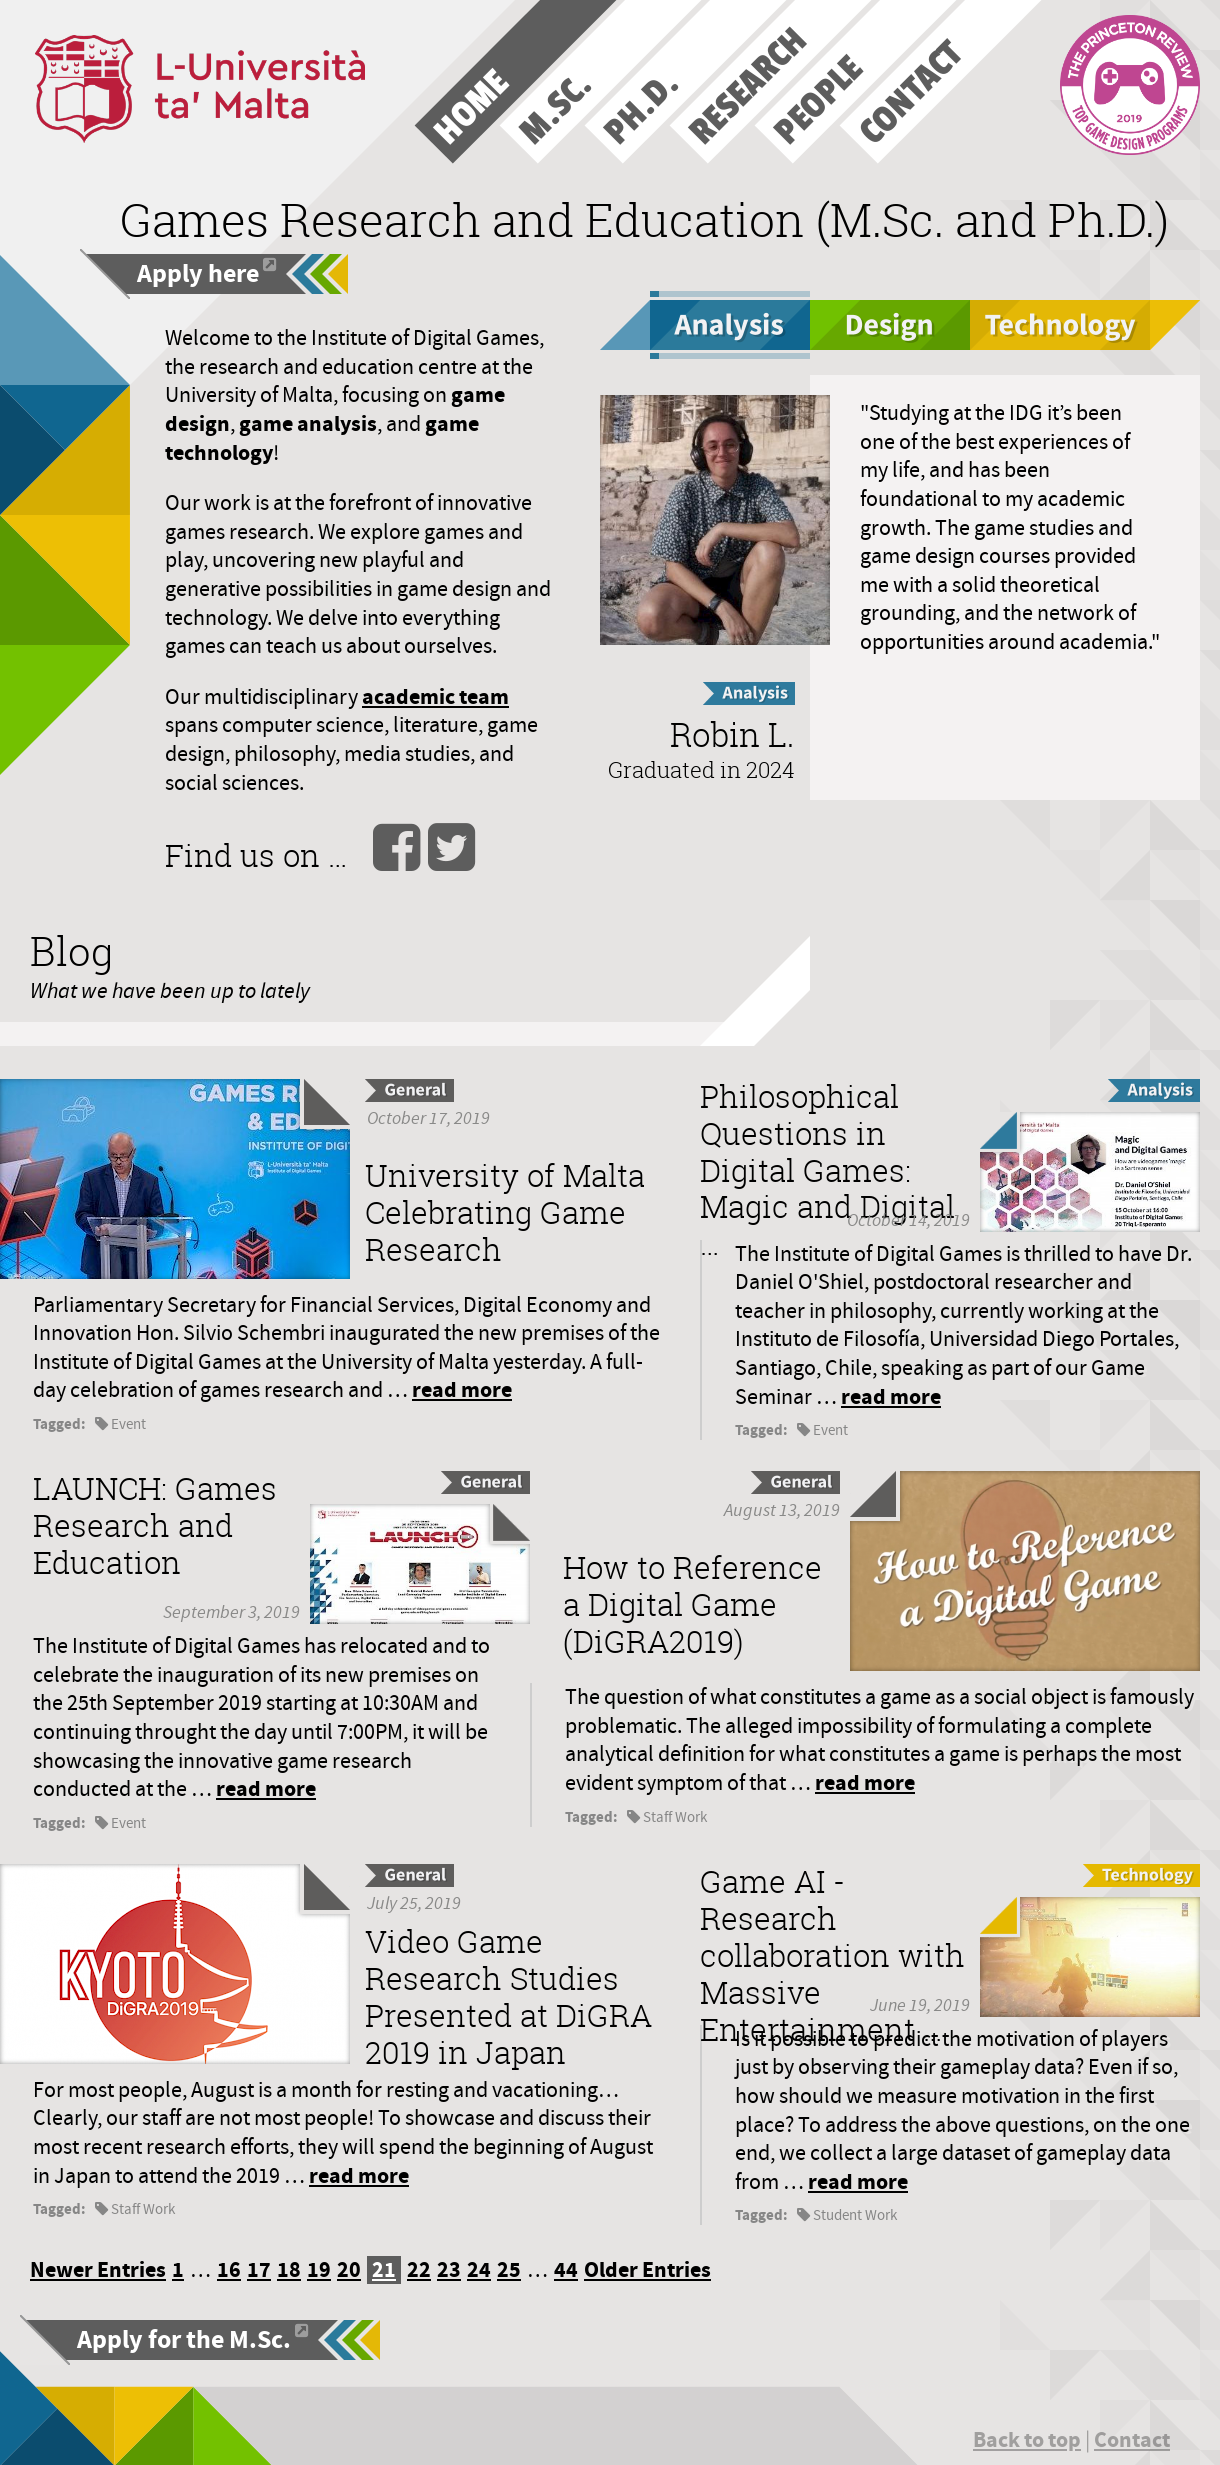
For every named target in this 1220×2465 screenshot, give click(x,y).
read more (462, 1389)
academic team (435, 696)
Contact (1132, 2439)
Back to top (1027, 2439)
